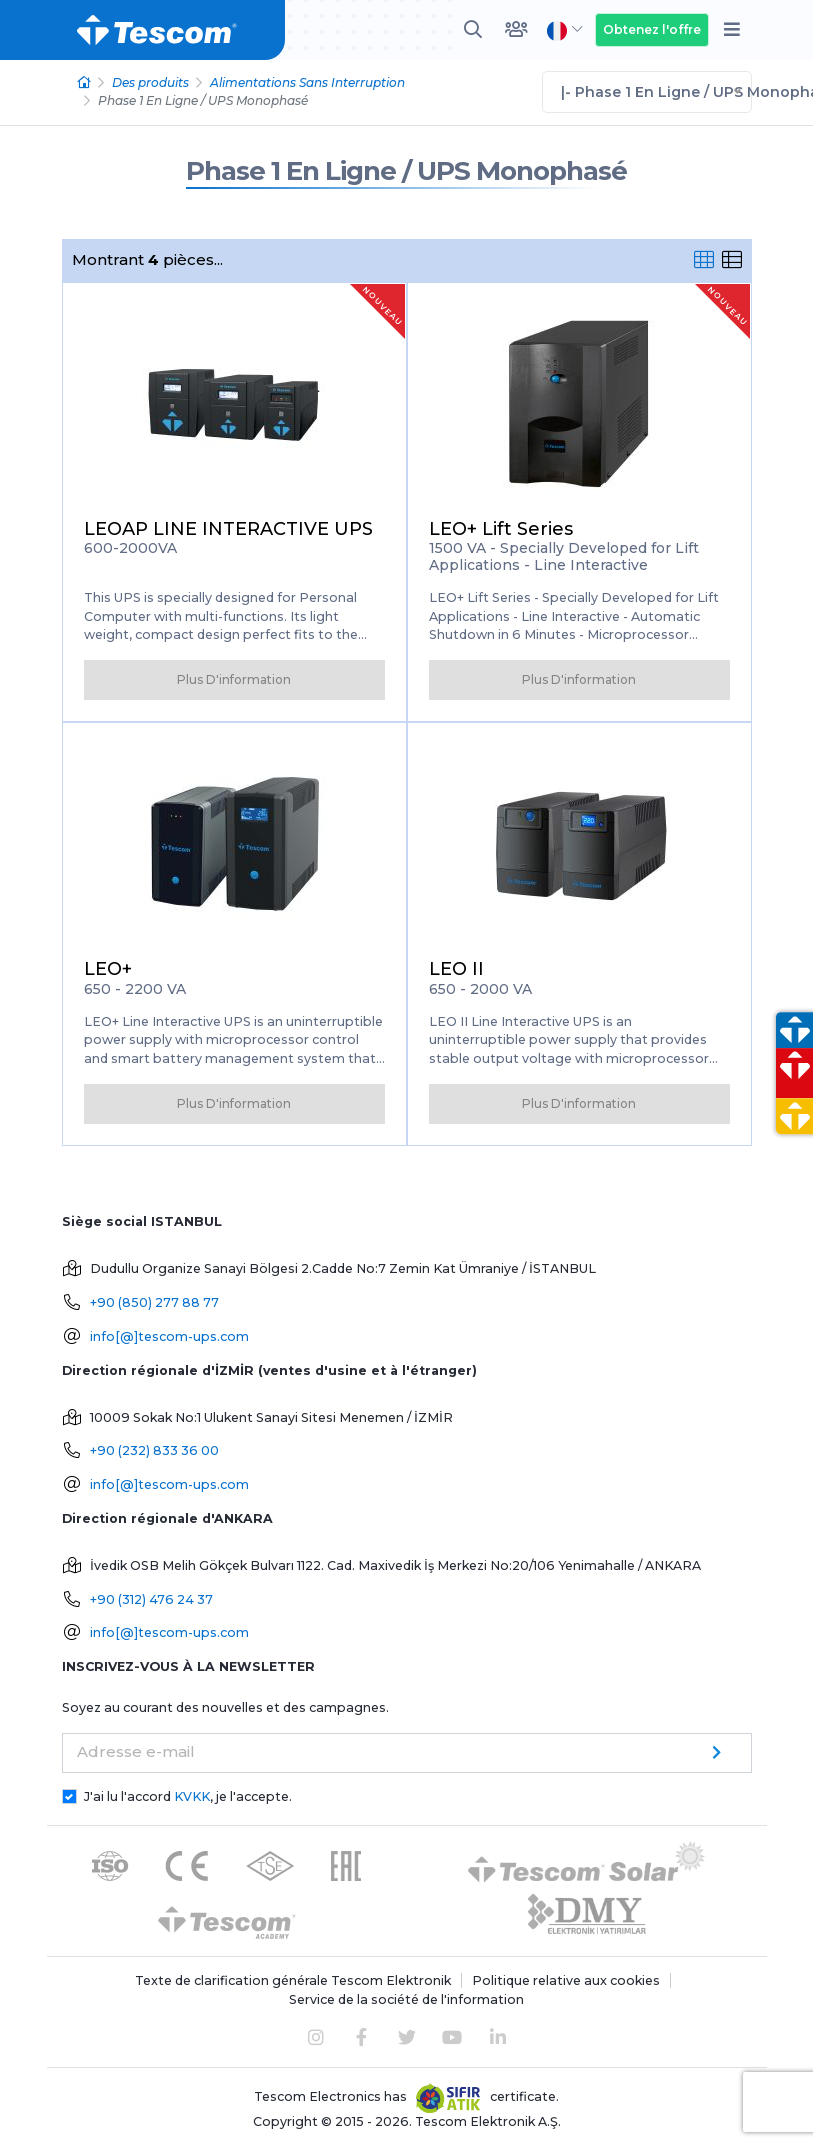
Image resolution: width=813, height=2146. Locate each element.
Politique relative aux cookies (566, 1980)
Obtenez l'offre (652, 29)
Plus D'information (234, 679)
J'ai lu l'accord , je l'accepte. (188, 1796)
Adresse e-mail (136, 1751)
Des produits (150, 82)
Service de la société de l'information (406, 1999)
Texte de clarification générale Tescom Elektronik (293, 1980)
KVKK (192, 1796)
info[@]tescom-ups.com (169, 1336)
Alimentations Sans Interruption (307, 82)
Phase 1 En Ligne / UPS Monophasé (406, 171)
